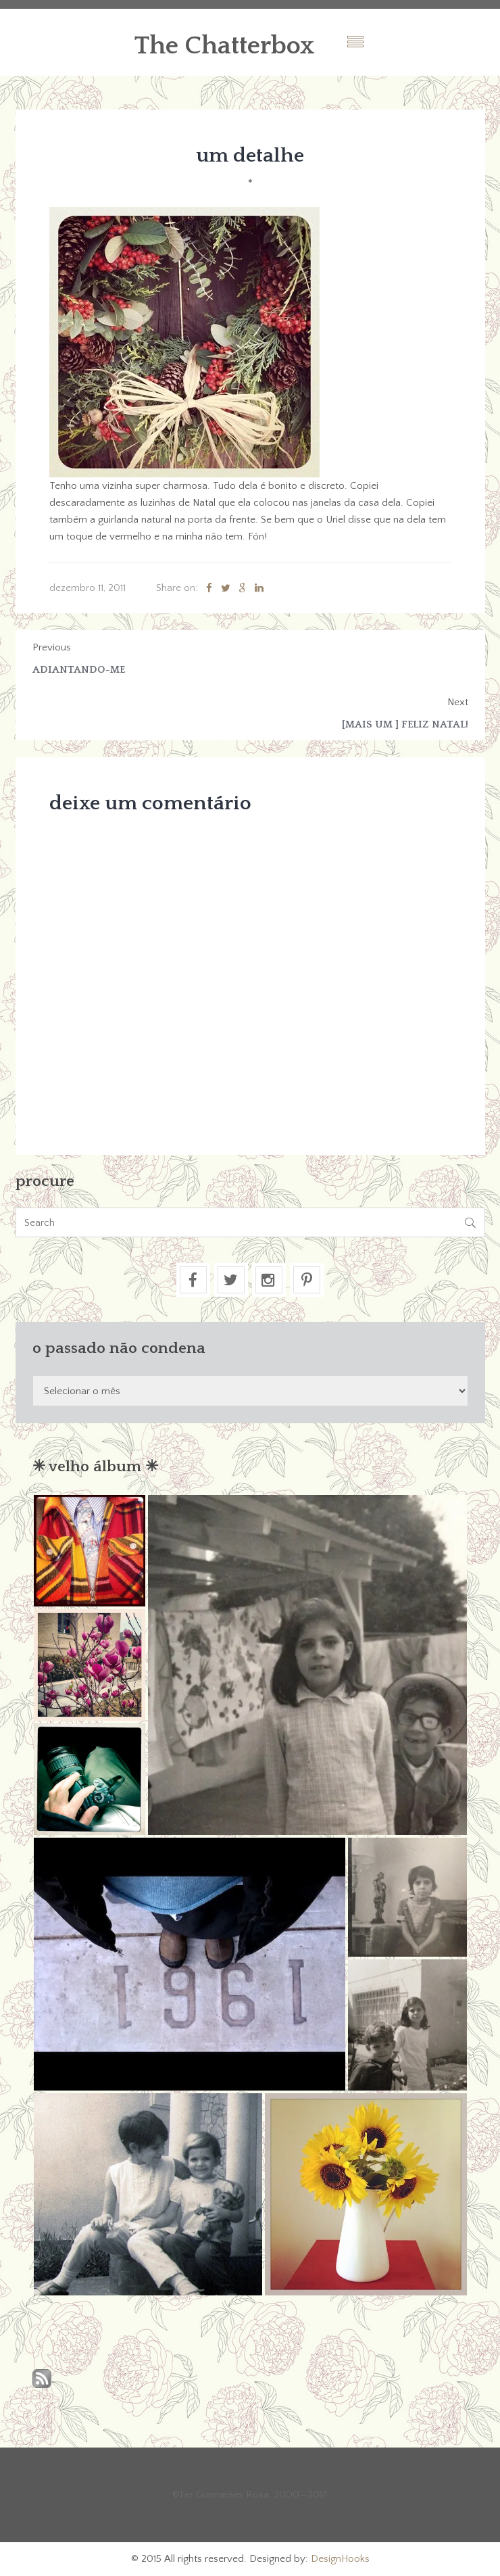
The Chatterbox (224, 46)
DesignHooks (340, 2559)
